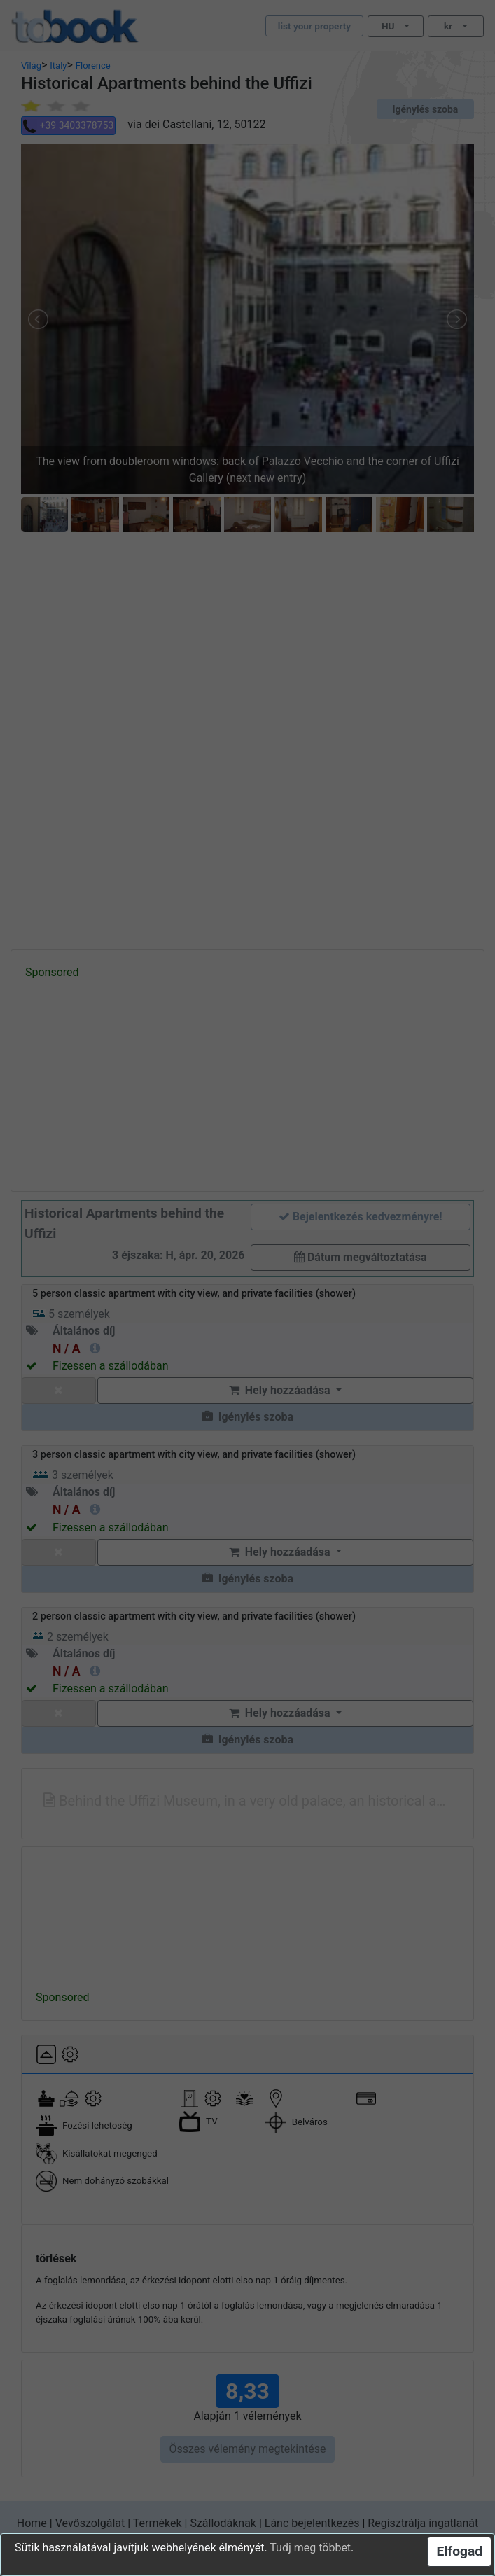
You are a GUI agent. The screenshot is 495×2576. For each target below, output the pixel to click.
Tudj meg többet (310, 2547)
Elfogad (459, 2551)
